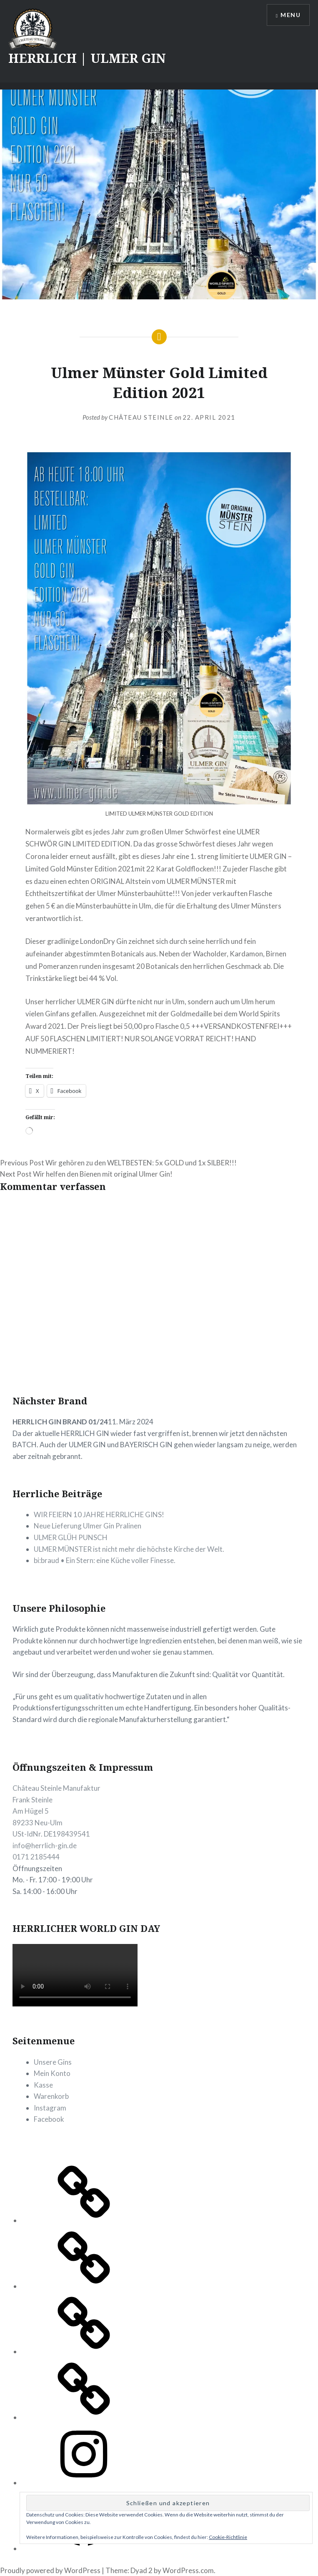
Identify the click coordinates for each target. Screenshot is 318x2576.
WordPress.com (188, 2570)
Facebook (49, 2119)
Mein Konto (52, 2073)
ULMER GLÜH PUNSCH (71, 1537)
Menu (290, 14)
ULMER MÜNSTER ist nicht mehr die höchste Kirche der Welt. (129, 1549)
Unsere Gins (53, 2062)
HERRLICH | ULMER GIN (87, 58)
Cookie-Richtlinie (228, 2537)
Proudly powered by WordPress (50, 2570)
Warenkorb (51, 2096)
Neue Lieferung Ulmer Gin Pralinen (87, 1525)
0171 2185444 (36, 1856)
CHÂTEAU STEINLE (141, 417)
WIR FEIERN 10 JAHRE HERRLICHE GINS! (99, 1514)
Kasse (43, 2085)
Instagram (50, 2107)
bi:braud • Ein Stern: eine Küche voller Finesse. (104, 1560)
